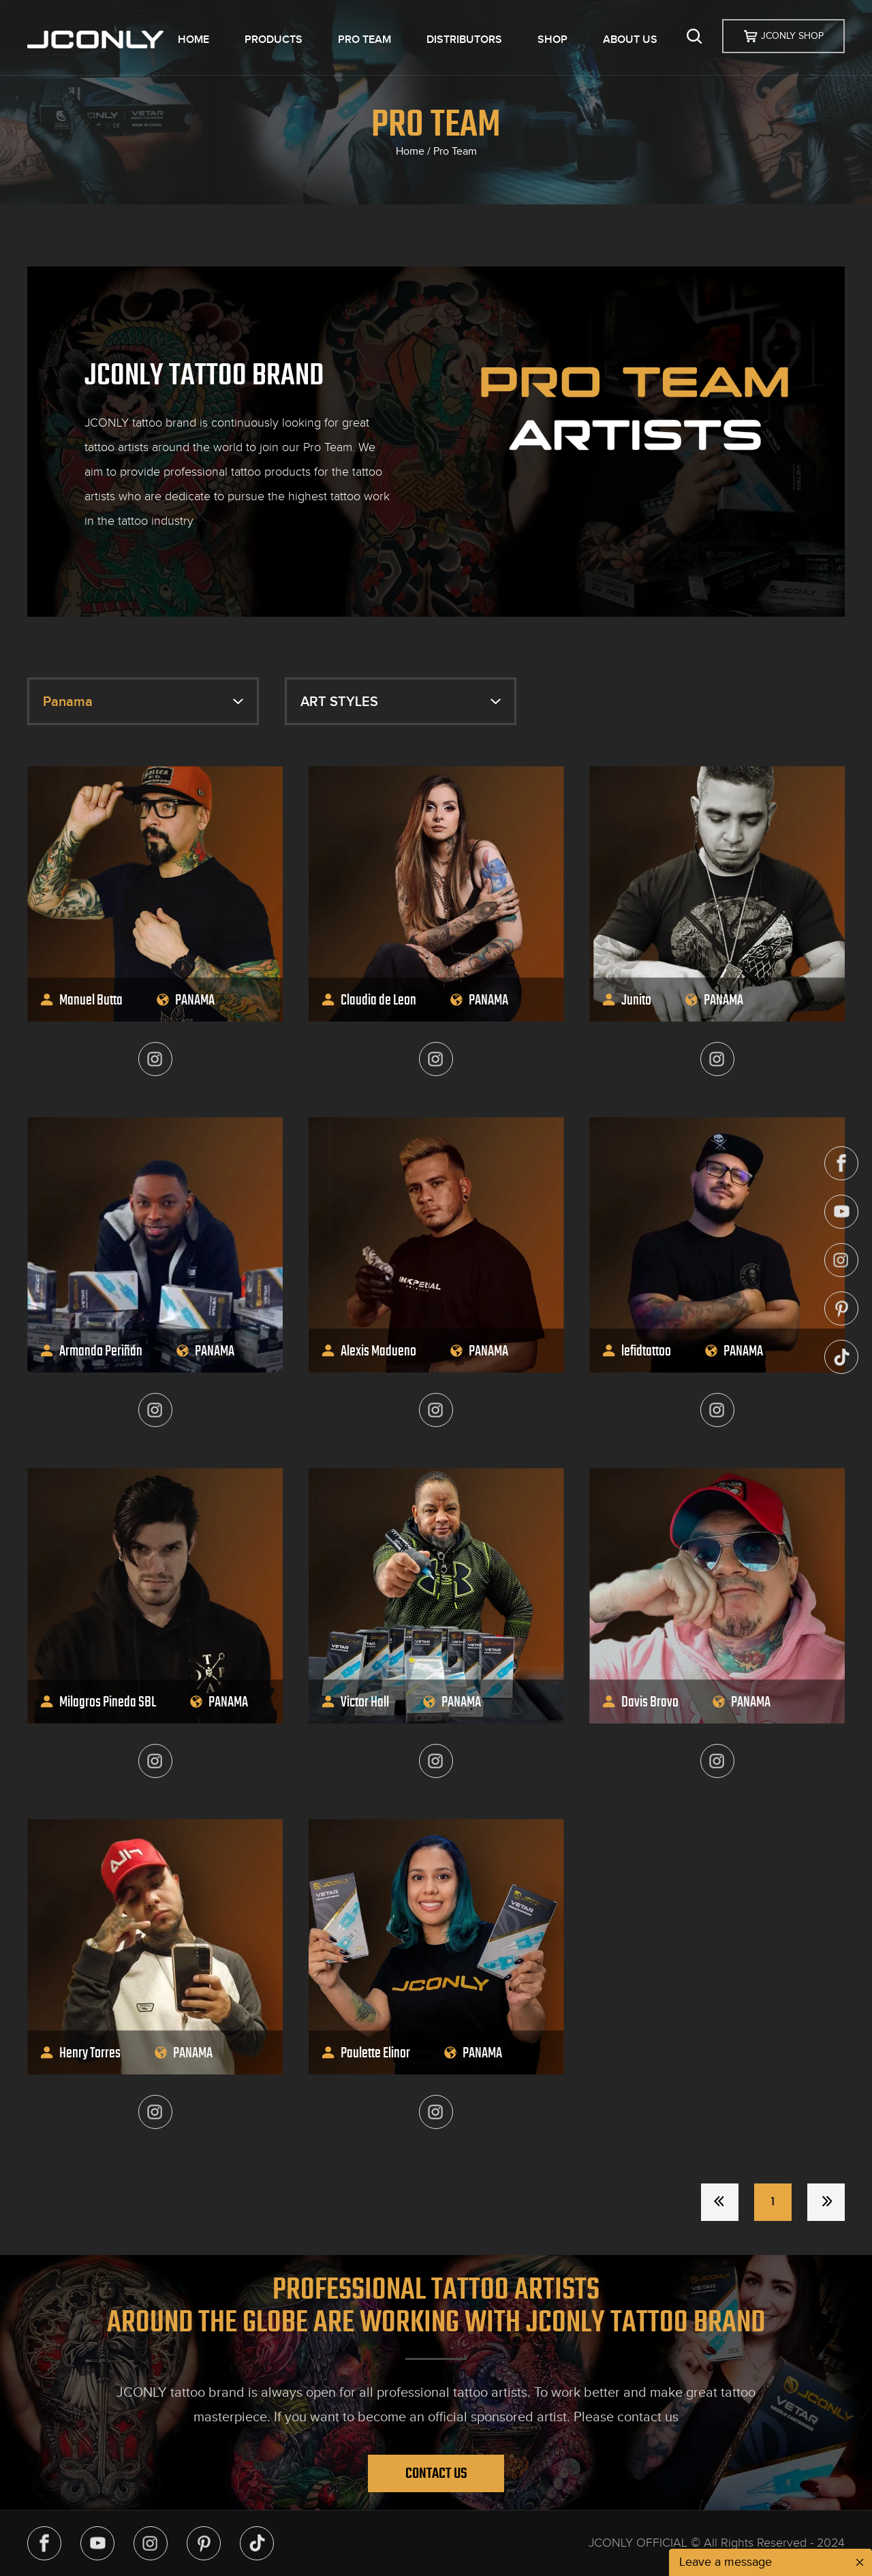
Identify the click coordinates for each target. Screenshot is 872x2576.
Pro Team (455, 151)
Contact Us (436, 2473)
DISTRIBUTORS (464, 39)
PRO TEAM (364, 39)
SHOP (552, 39)
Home (410, 151)
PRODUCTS (273, 39)
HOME (193, 39)
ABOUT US (630, 39)
